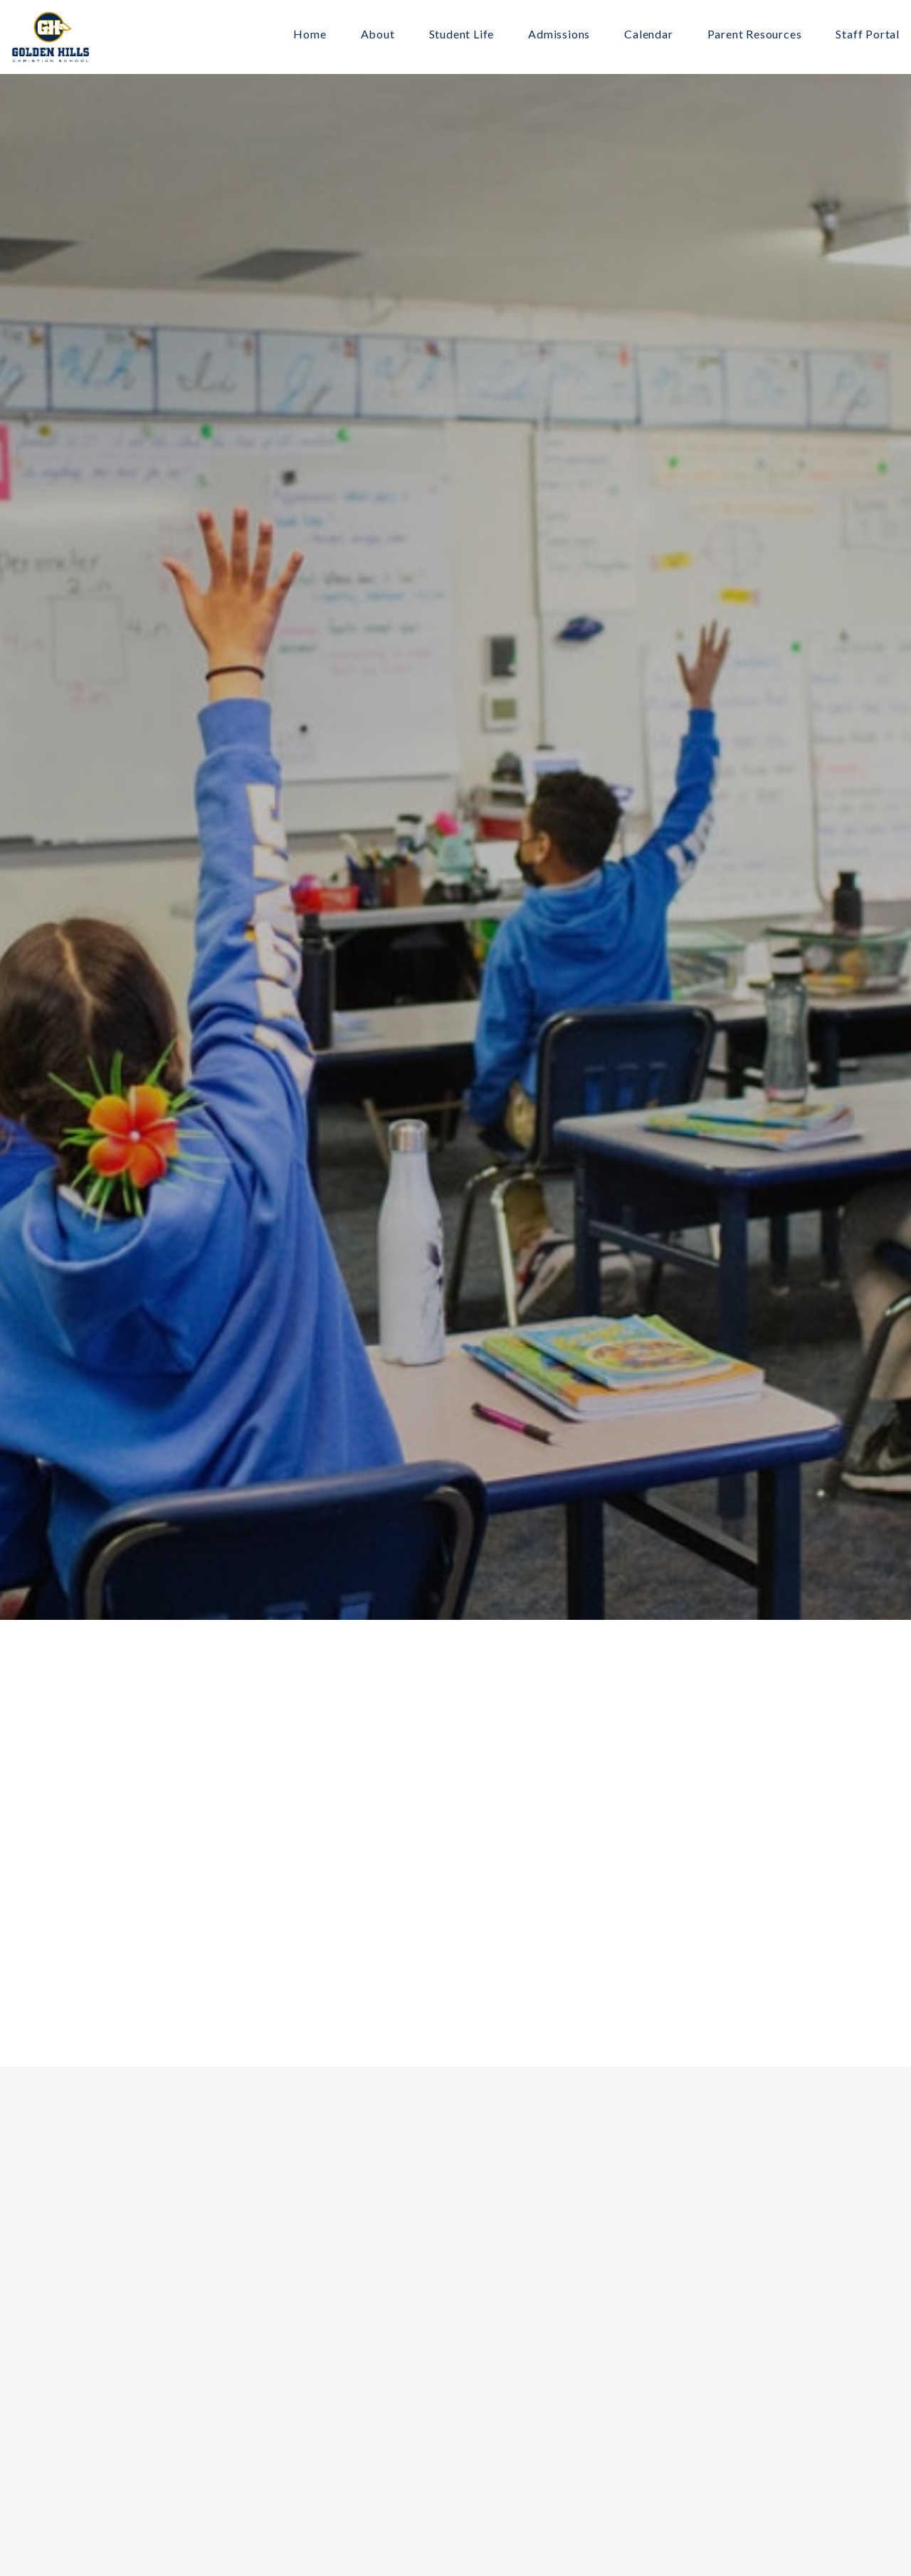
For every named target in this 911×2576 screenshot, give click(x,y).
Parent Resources (754, 34)
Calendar (648, 34)
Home (309, 34)
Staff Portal (868, 34)
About (378, 34)
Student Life (462, 34)
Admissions (559, 34)
